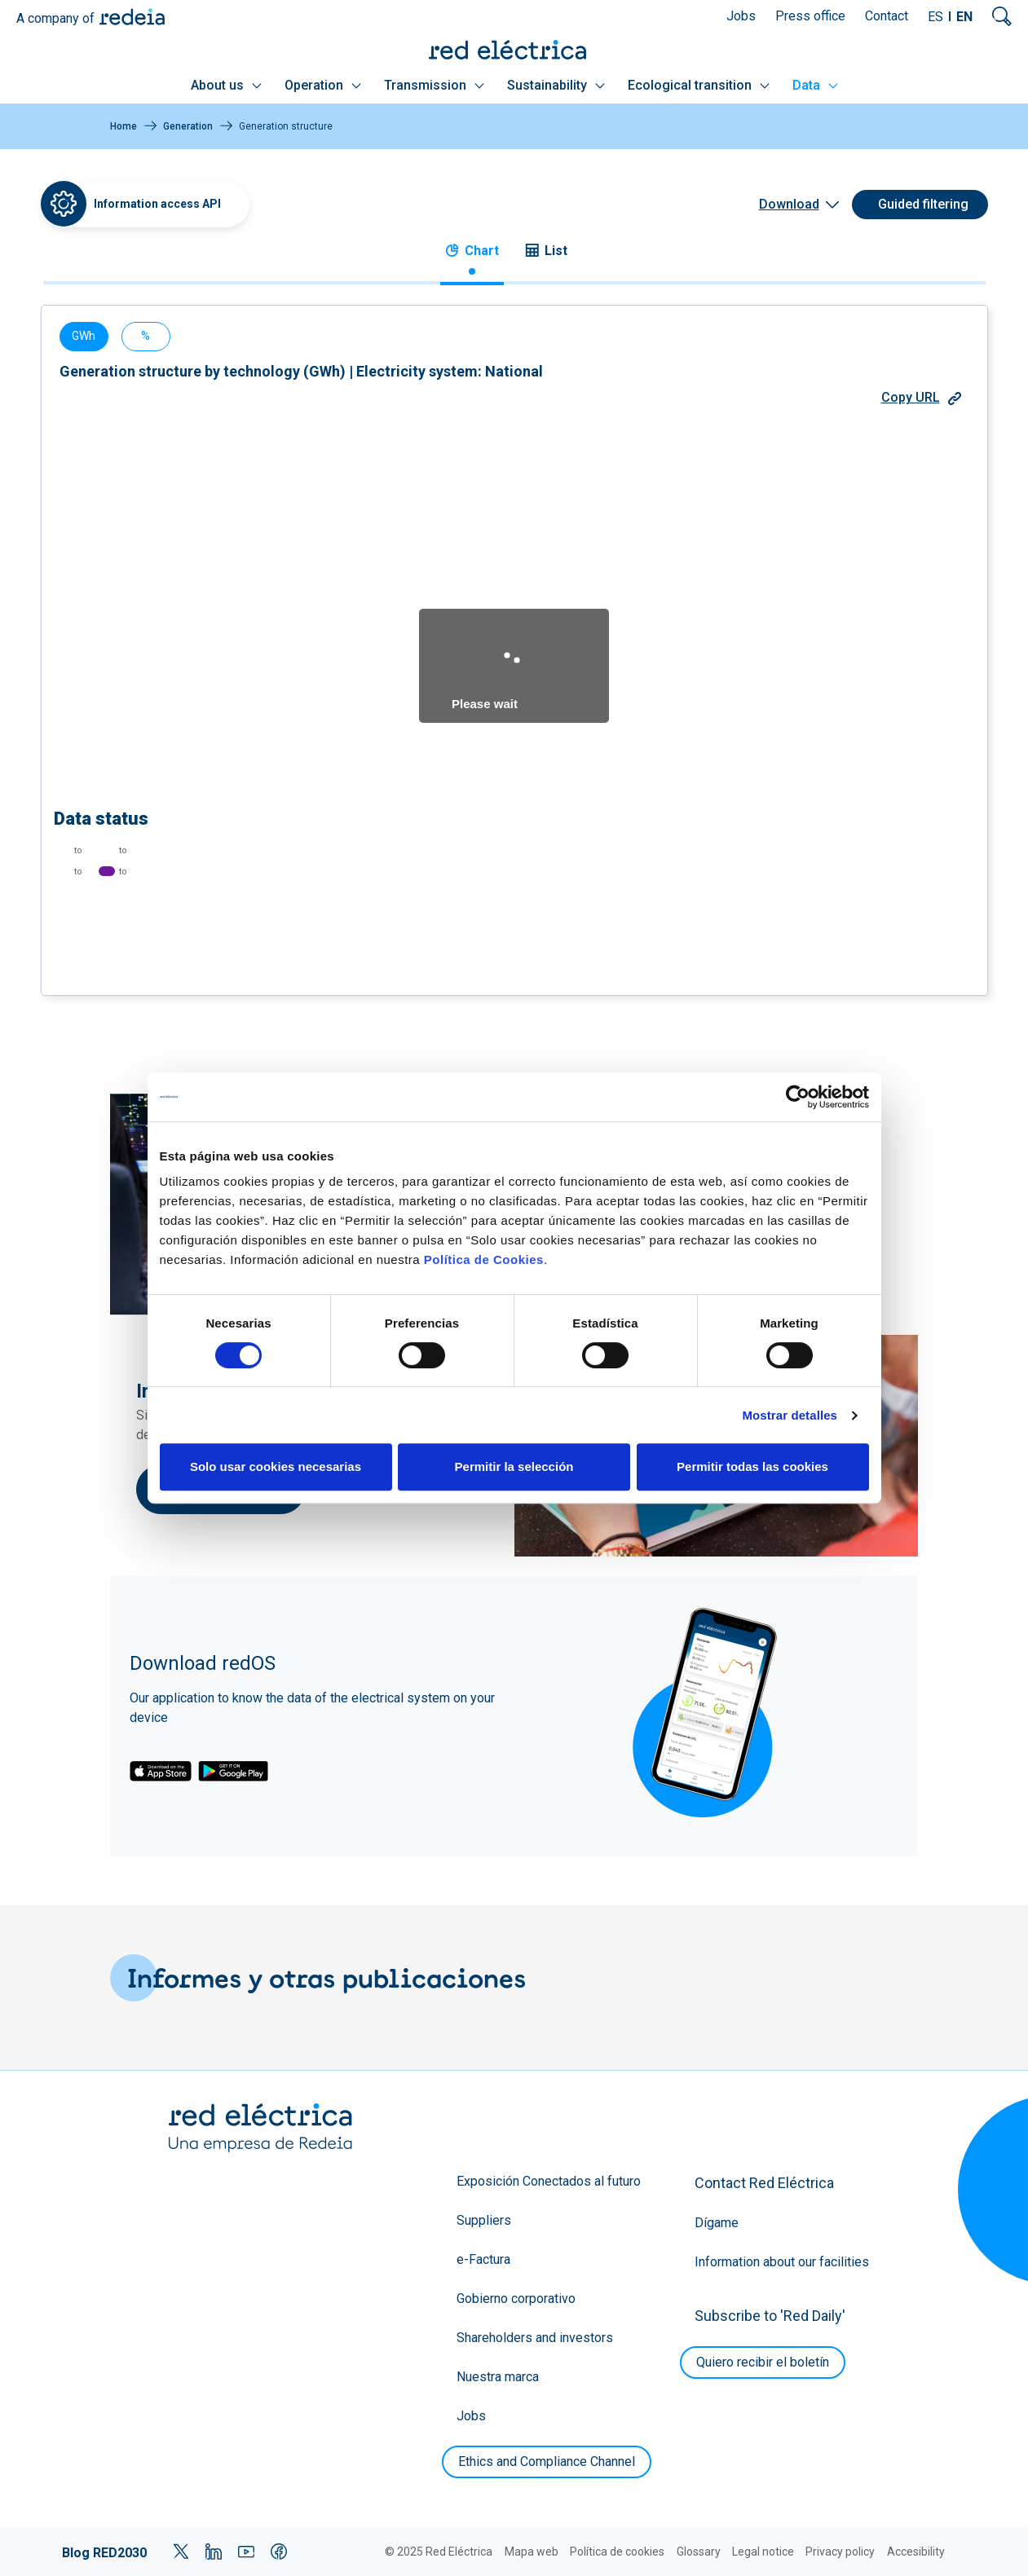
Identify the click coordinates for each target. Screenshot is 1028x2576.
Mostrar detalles (789, 1415)
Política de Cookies (484, 1259)
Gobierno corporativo (516, 2298)
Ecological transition (699, 85)
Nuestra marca (498, 2376)
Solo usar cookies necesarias (275, 1466)
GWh (83, 335)
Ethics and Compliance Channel (546, 2461)
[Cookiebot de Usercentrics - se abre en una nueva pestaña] (797, 1097)
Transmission (434, 85)
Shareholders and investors (535, 2337)
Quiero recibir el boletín (762, 2362)
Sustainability (556, 85)
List (546, 250)
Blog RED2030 (104, 2553)
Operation (323, 85)
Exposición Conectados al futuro (549, 2181)
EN (964, 16)
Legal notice (763, 2551)
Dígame (717, 2222)
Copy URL (921, 397)
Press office (810, 16)
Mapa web (531, 2551)
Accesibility (916, 2551)
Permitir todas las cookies (752, 1466)
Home (123, 126)
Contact (886, 16)
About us (226, 85)
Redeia (132, 17)
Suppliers (484, 2220)
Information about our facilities (782, 2262)
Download (789, 204)
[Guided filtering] (920, 204)
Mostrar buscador (1002, 16)
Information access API (157, 203)
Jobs (741, 16)
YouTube (246, 2551)
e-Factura (483, 2259)
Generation (188, 126)
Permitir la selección (514, 1466)
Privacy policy (840, 2551)
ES (935, 16)
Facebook (279, 2551)
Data (815, 85)
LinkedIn (213, 2551)
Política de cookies (617, 2551)
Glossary (699, 2551)
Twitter (181, 2551)
